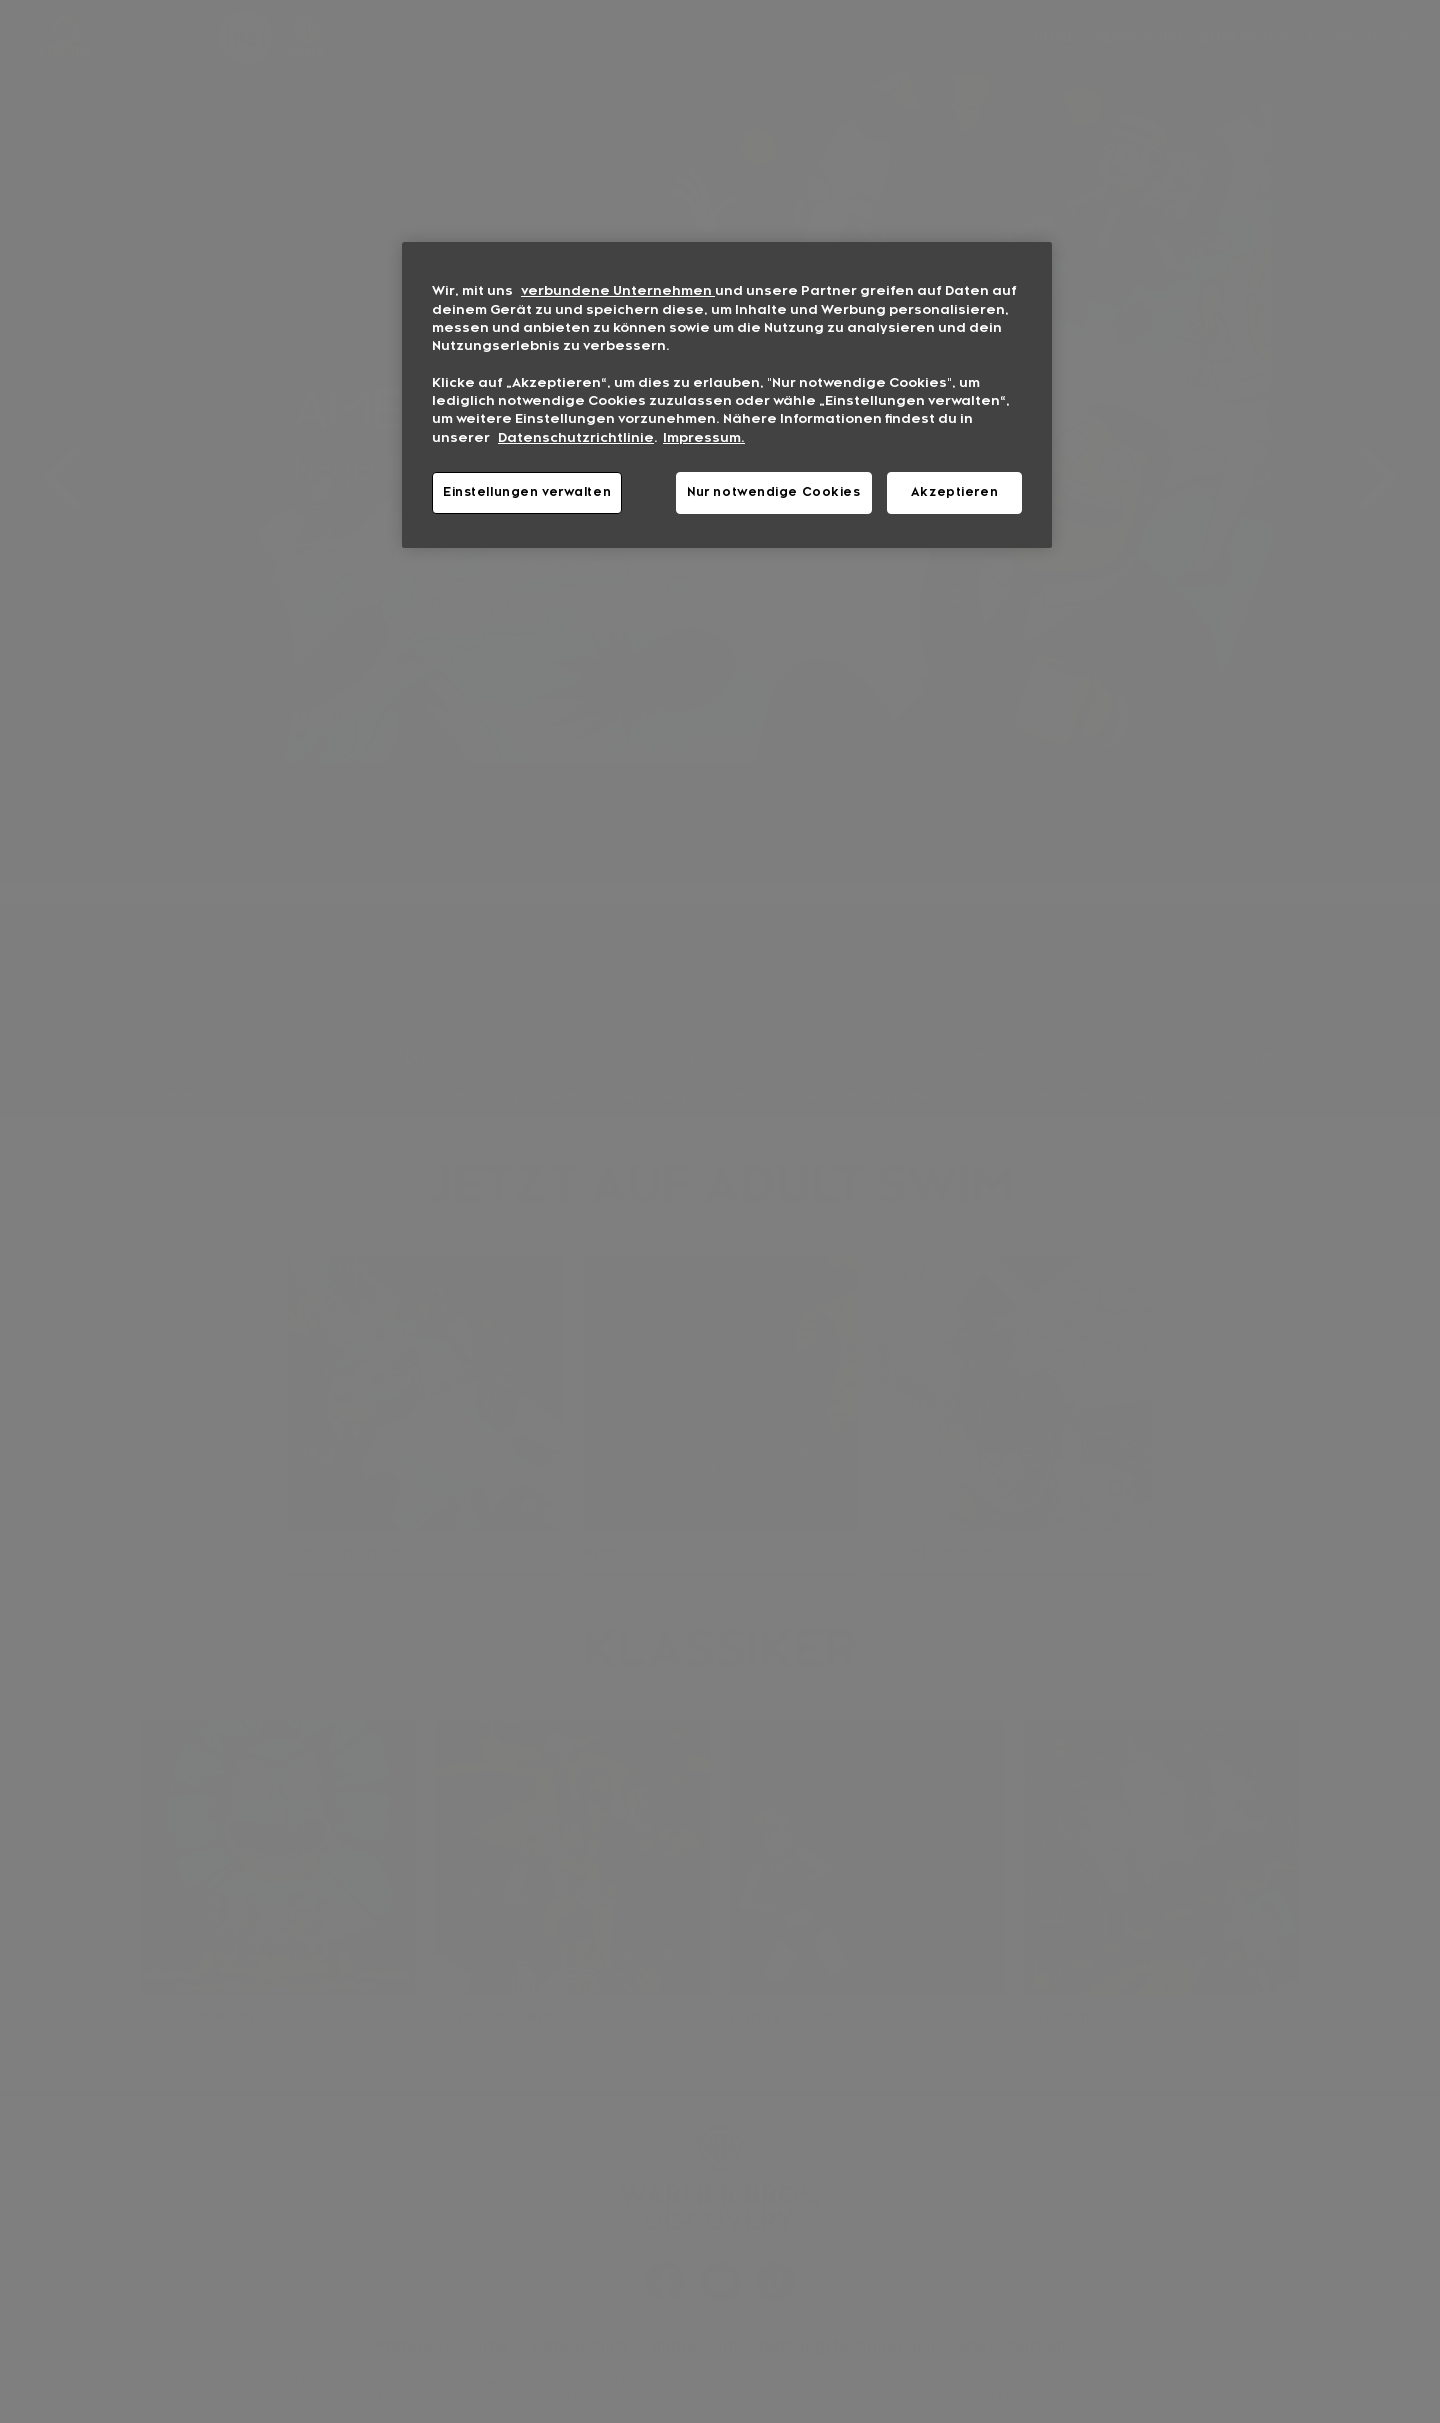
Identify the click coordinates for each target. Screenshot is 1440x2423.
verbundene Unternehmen (618, 291)
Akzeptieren (954, 492)
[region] (727, 394)
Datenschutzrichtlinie (576, 438)
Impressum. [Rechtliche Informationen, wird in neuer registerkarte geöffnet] (704, 438)
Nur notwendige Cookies (774, 492)
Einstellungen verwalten (527, 492)
